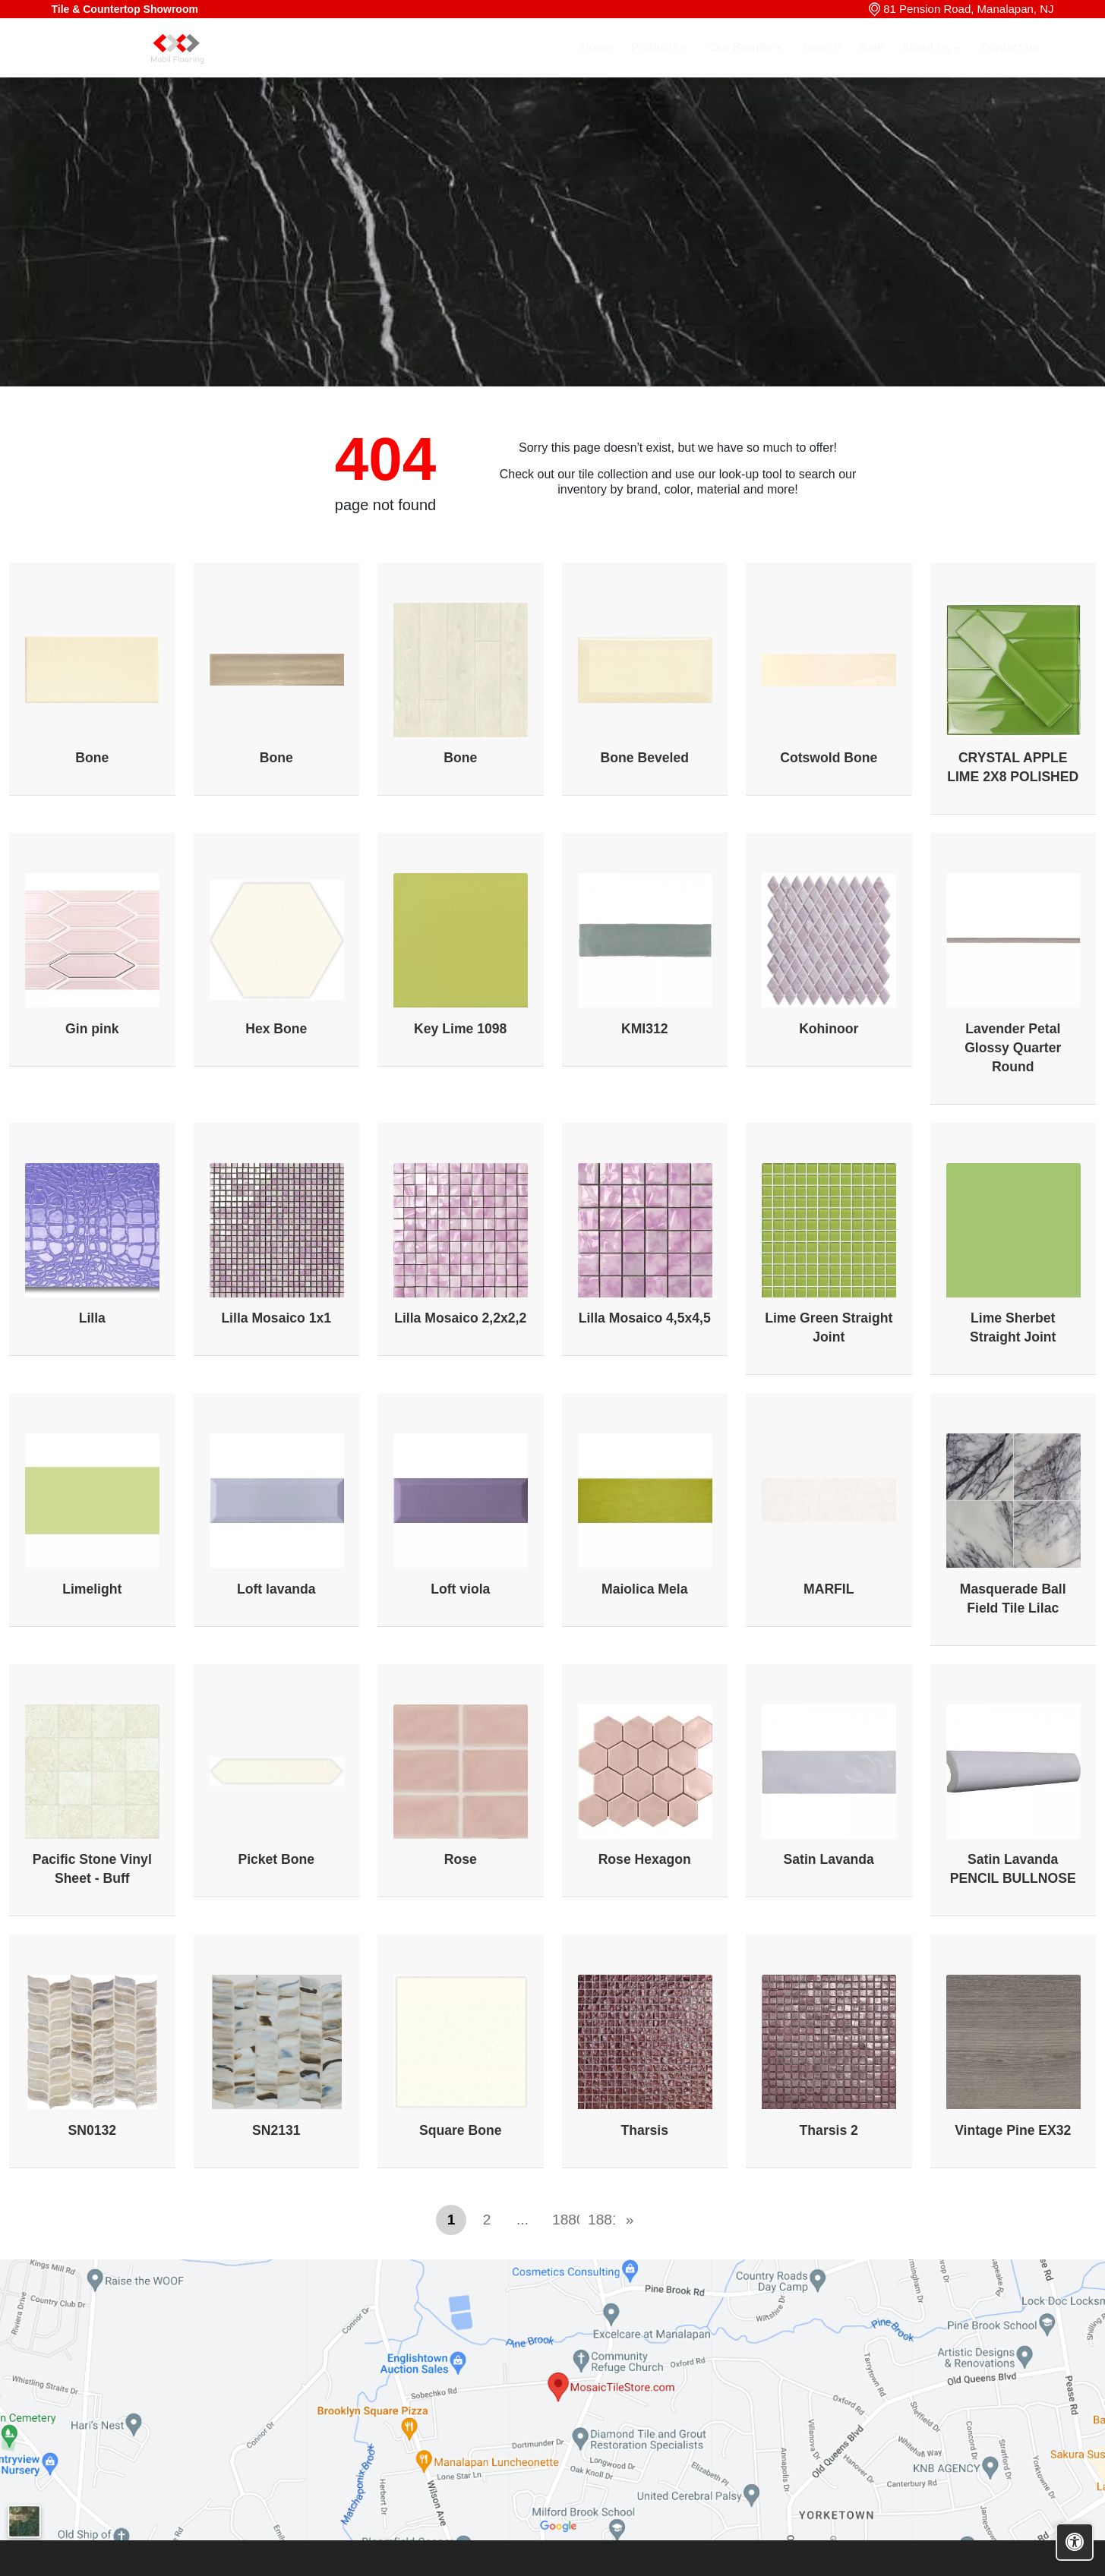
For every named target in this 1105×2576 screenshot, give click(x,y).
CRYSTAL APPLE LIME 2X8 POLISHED (1012, 767)
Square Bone (460, 2130)
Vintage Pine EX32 (1013, 2130)
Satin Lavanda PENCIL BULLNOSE (1013, 1869)
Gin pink (91, 1028)
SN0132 (92, 2130)
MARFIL (828, 1589)
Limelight (92, 1589)
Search (822, 65)
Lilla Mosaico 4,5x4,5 (645, 1318)
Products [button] (657, 65)
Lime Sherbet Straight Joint (1013, 1327)
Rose (460, 1859)
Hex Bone (276, 1028)
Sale (871, 65)
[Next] (629, 2220)
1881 (598, 2220)
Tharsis (644, 2130)
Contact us (1009, 65)
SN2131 (276, 2130)
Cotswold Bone (828, 757)
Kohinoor (828, 1028)
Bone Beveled (645, 757)
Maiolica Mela (644, 1589)
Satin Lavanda (829, 1859)
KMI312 (644, 1028)
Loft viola (460, 1589)
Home (596, 65)
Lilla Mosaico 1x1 (276, 1318)
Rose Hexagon (644, 1859)
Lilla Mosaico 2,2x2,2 (460, 1318)
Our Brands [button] (742, 65)
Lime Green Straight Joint (828, 1327)
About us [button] (927, 65)
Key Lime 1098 (460, 1028)
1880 (562, 2220)
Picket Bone (276, 1859)
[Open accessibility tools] (1075, 2542)
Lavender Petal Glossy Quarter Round (1013, 1047)
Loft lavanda (276, 1589)
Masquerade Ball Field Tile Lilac (1013, 1598)
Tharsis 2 (829, 2130)
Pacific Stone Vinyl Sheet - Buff (92, 1869)
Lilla (92, 1318)
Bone (92, 757)
